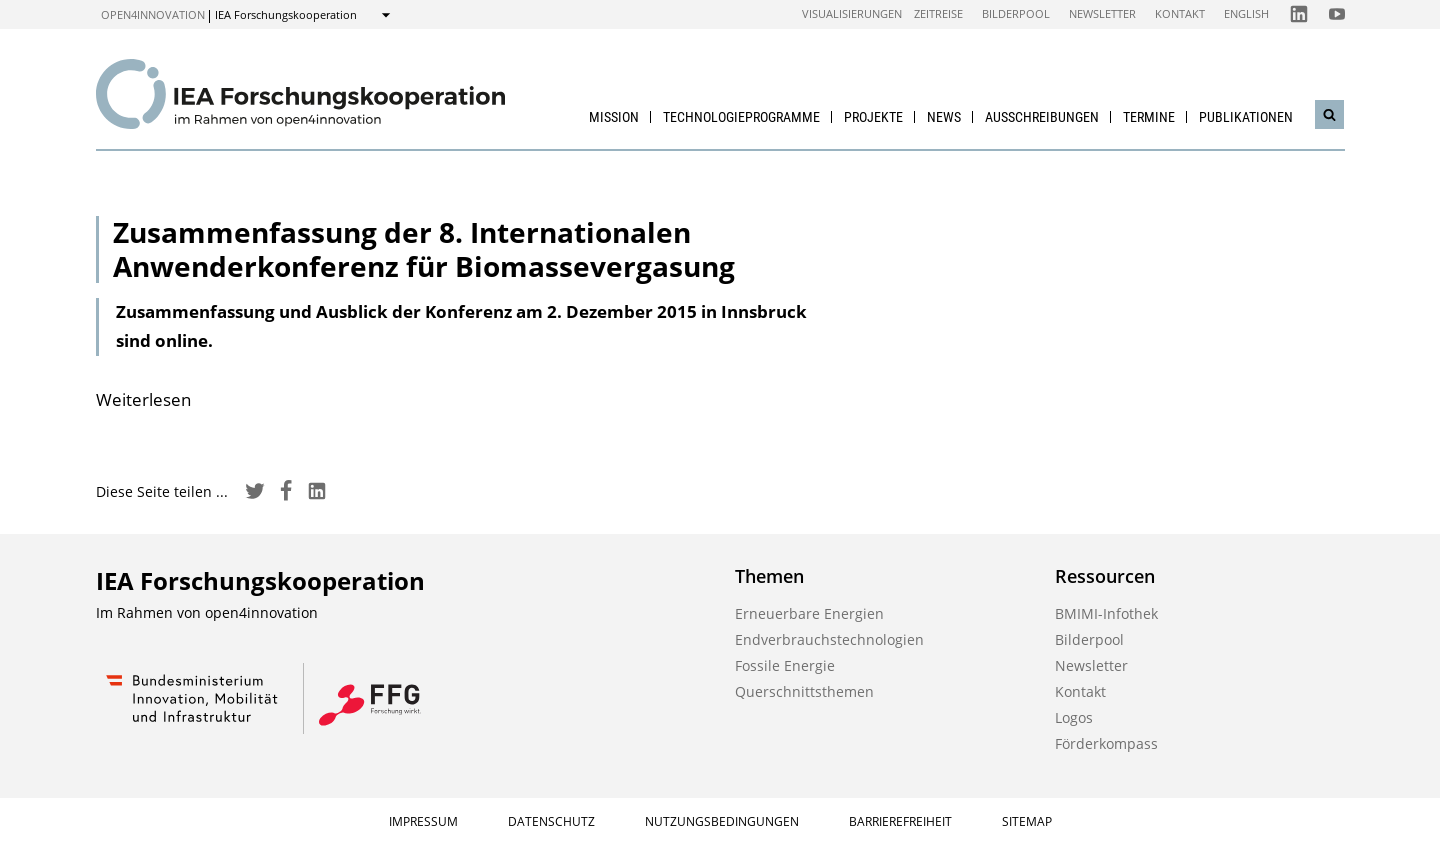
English (1246, 13)
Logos (1074, 717)
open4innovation (153, 14)
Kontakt (1180, 13)
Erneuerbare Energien (809, 613)
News (944, 117)
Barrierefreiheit (900, 821)
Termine (1149, 117)
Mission (614, 117)
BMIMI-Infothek (1106, 613)
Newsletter (1102, 13)
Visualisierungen (852, 13)
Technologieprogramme (741, 117)
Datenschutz (551, 821)
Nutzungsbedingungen (722, 821)
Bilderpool (1016, 13)
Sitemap (1027, 821)
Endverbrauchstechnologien (829, 639)
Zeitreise (938, 13)
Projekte (873, 117)
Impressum (423, 821)
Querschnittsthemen (804, 691)
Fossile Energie (785, 665)
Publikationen (1246, 117)
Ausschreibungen (1042, 117)
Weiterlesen (143, 399)
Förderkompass (1106, 743)
